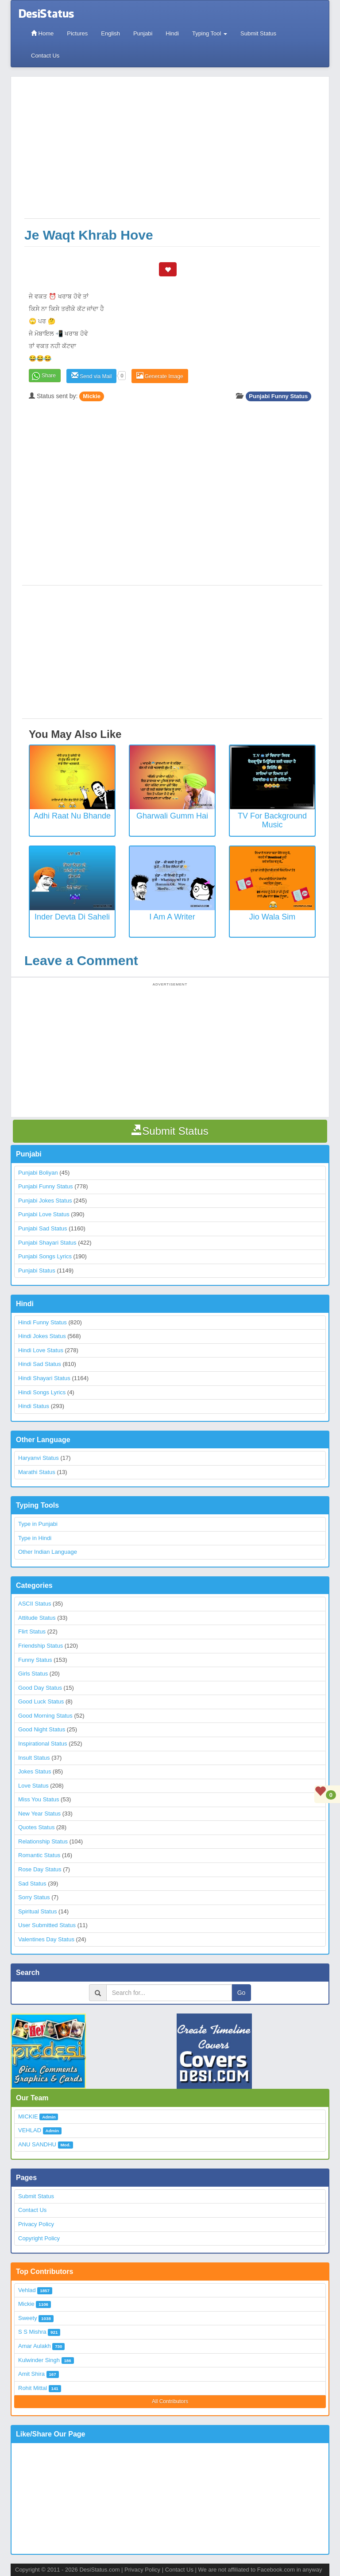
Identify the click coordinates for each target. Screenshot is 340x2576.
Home (42, 33)
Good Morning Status (45, 1715)
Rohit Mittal (32, 2388)
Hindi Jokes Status (42, 1336)
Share (49, 375)
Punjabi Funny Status (278, 396)
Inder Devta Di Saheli (72, 916)
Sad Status (32, 1883)
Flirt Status (32, 1631)
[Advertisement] (172, 152)
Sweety (27, 2318)
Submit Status (258, 33)
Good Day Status (40, 1687)
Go (241, 1992)
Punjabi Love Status (44, 1214)
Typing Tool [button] (209, 33)
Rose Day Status (40, 1869)
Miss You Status (38, 1799)
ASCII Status (34, 1603)
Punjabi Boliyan (38, 1172)
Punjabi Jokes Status (45, 1200)
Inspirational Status (42, 1743)
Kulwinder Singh (39, 2360)
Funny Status (35, 1660)
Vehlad (27, 2290)
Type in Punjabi (38, 1524)
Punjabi (142, 33)
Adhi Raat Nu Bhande (72, 815)
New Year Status (39, 1813)
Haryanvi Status (38, 1458)
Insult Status (34, 1757)
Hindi (172, 33)
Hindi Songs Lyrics (42, 1392)
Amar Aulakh (34, 2346)
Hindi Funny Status (42, 1322)
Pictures (77, 33)
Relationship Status (43, 1841)
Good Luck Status (41, 1701)
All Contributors (170, 2401)
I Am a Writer (172, 916)
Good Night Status (41, 1729)
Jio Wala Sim (272, 916)
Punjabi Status (36, 1270)
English (110, 33)
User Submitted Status (47, 1925)
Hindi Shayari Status (44, 1378)
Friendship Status (40, 1645)
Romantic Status (39, 1855)
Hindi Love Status (40, 1350)
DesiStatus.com (99, 2569)
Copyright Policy (39, 2238)
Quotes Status (36, 1827)
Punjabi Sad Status (42, 1228)
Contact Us (45, 55)
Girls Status (33, 1673)
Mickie (91, 396)
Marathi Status (36, 1472)
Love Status (33, 1785)
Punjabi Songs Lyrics (45, 1256)
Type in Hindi (34, 1538)
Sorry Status (34, 1897)
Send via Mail (91, 376)
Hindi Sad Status (39, 1364)
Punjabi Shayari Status (47, 1242)
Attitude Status (37, 1617)
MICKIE (28, 2116)
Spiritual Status (37, 1911)
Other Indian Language (47, 1551)
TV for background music (272, 820)
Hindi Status (33, 1406)
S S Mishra (32, 2331)
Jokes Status (34, 1771)
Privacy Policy (36, 2224)
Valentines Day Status (46, 1939)
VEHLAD (29, 2130)
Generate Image (159, 376)
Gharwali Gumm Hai (172, 815)
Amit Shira (31, 2373)
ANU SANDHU (37, 2144)
